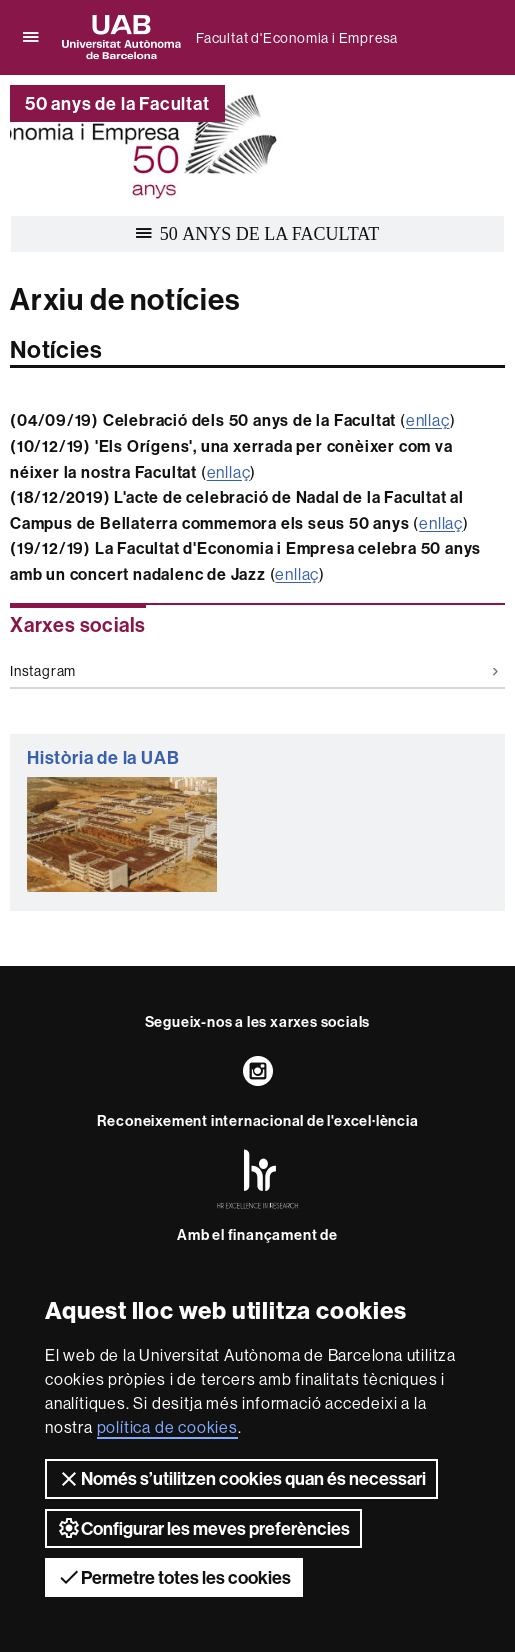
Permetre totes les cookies (174, 1577)
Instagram (254, 671)
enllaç (428, 420)
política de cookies (167, 1427)
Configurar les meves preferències (203, 1528)
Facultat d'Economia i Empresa (297, 38)
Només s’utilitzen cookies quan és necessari (241, 1479)
